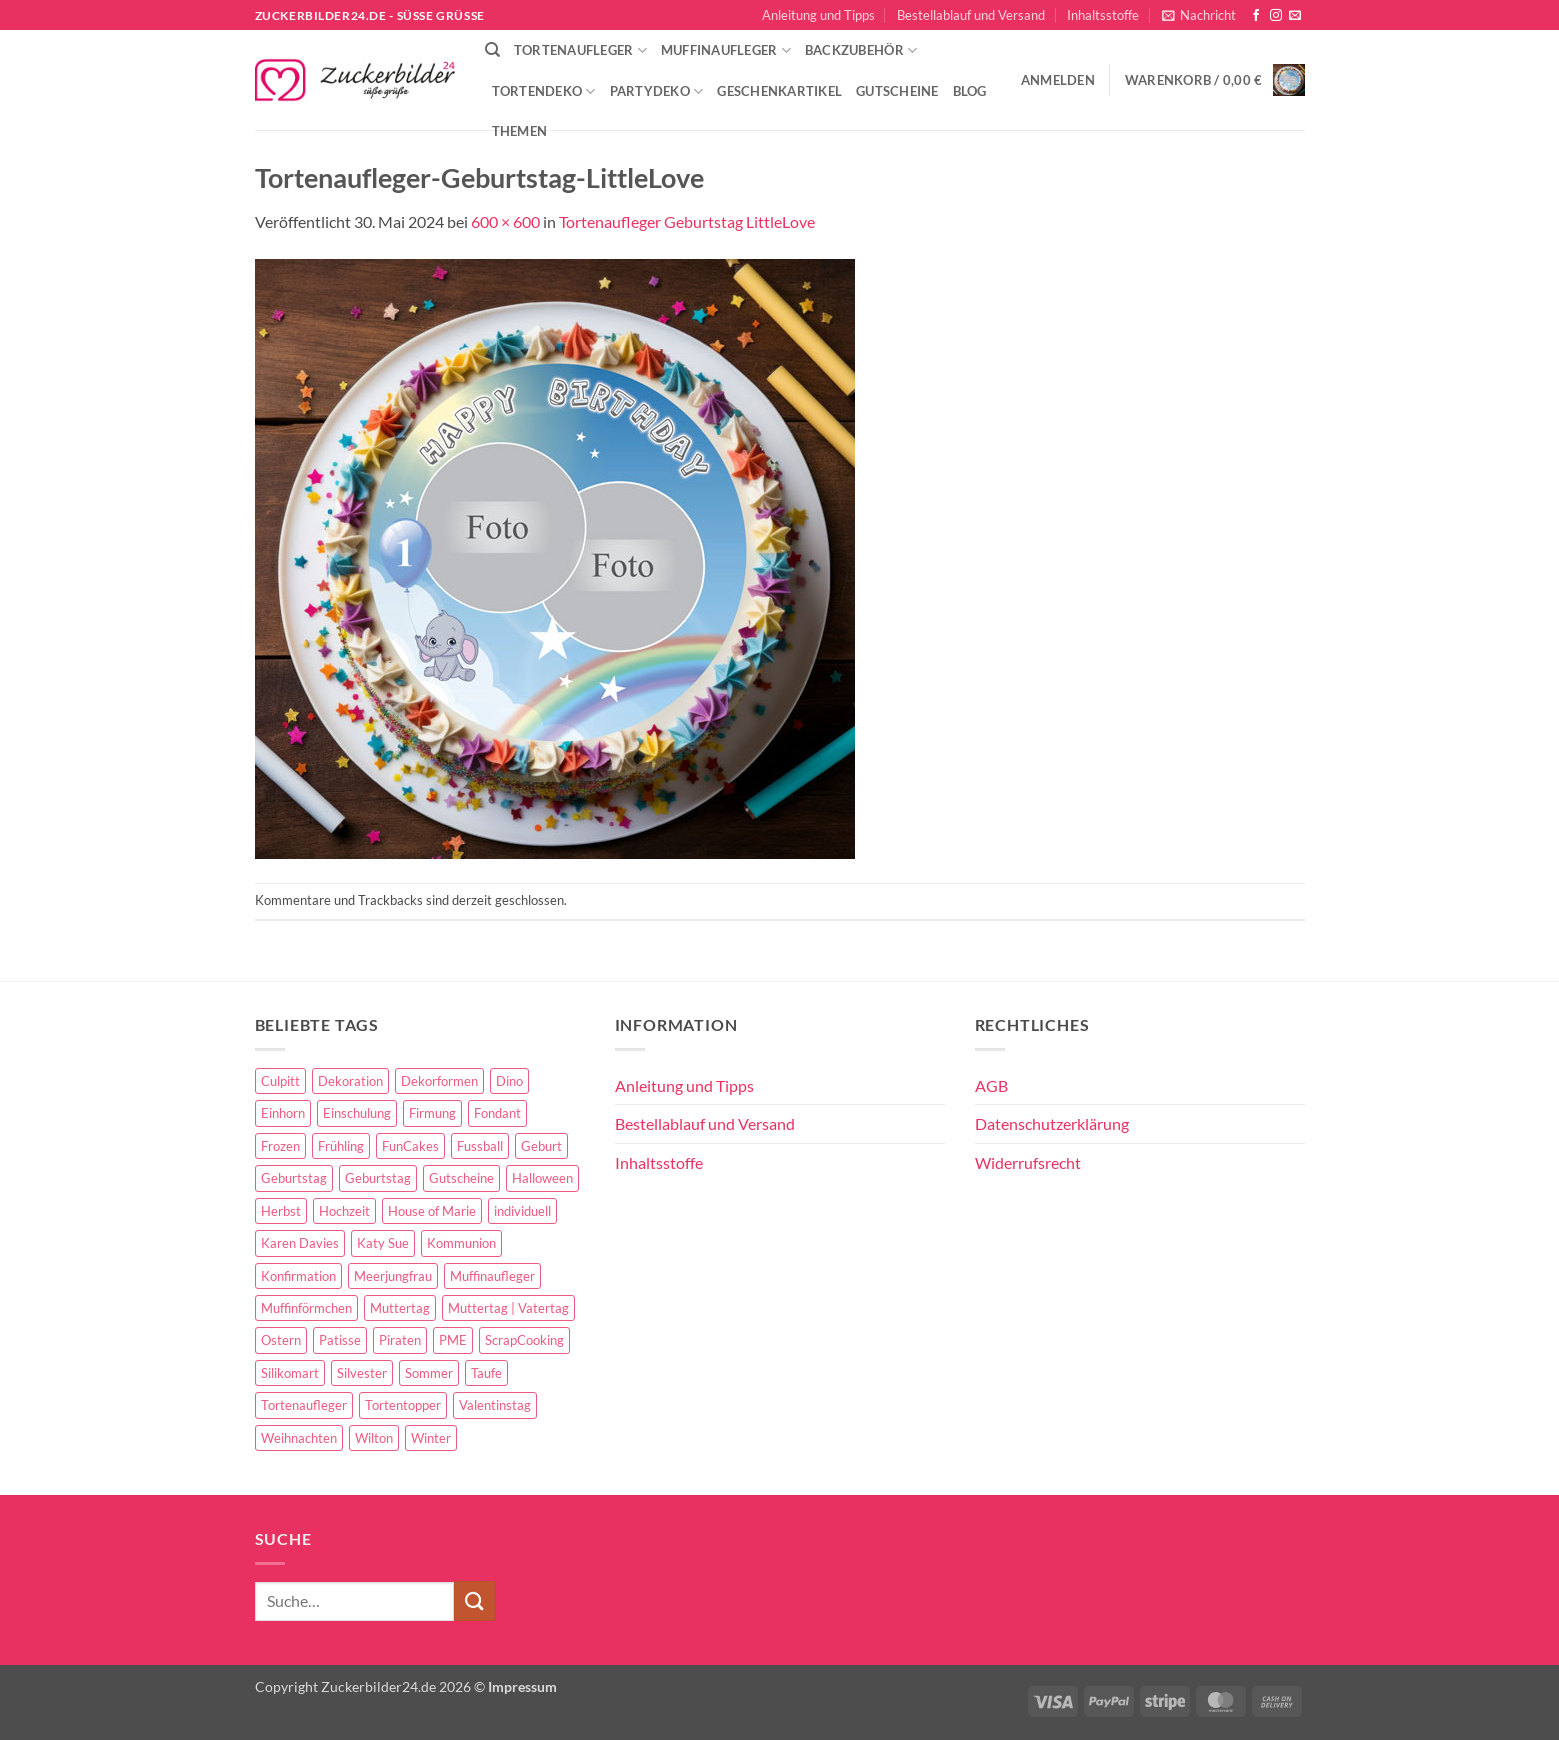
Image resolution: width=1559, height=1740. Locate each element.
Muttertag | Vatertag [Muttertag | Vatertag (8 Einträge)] (508, 1308)
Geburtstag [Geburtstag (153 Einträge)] (294, 1178)
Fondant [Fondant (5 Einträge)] (497, 1113)
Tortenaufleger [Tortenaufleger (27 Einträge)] (304, 1405)
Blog (970, 91)
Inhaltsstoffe (1103, 15)
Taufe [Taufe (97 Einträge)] (486, 1373)
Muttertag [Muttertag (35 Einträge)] (400, 1308)
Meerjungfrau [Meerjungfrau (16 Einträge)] (393, 1276)
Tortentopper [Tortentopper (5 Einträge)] (403, 1405)
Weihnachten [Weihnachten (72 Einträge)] (299, 1438)
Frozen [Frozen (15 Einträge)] (280, 1146)
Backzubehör (861, 50)
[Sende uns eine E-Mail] (1295, 16)
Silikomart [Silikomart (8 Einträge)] (290, 1373)
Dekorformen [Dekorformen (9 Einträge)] (439, 1081)
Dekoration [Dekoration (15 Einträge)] (350, 1081)
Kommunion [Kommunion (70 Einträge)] (461, 1243)
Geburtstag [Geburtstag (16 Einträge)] (378, 1178)
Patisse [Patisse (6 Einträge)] (340, 1340)
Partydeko (657, 91)
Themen (520, 131)
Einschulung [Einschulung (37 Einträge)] (357, 1113)
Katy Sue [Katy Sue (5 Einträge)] (383, 1243)
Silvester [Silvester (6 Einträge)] (362, 1373)
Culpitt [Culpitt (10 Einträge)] (280, 1081)
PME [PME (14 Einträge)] (453, 1340)
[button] (1199, 15)
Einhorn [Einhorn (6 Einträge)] (283, 1113)
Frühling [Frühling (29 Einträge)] (341, 1146)
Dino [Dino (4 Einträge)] (509, 1081)
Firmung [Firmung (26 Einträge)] (432, 1113)
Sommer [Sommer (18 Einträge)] (429, 1373)
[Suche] (492, 50)
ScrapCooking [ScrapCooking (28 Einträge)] (524, 1340)
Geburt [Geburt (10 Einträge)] (541, 1146)
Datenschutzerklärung (1052, 1123)
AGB (991, 1085)
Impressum (522, 1686)
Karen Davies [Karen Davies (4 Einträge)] (300, 1243)
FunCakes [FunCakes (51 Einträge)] (410, 1146)
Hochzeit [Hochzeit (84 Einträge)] (344, 1211)
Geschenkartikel (779, 91)
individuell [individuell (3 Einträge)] (522, 1211)
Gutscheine (897, 91)
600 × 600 (505, 221)
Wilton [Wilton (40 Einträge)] (374, 1438)
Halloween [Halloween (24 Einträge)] (542, 1178)
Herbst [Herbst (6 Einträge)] (281, 1211)
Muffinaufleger (726, 50)
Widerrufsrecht (1028, 1162)
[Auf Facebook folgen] (1256, 16)
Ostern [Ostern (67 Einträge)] (281, 1340)
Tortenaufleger (580, 50)
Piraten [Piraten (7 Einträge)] (400, 1340)
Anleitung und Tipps (818, 15)
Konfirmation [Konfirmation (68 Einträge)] (298, 1276)
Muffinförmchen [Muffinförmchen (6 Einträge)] (306, 1308)
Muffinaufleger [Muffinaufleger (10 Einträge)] (492, 1276)
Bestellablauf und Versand (971, 15)
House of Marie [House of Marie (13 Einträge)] (432, 1211)
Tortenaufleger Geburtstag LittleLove (687, 221)
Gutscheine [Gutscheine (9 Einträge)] (461, 1178)
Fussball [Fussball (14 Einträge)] (480, 1146)
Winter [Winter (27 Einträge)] (431, 1438)
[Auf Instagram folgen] (1276, 16)
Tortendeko (544, 91)
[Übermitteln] (474, 1600)
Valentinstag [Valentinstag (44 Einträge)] (495, 1405)
